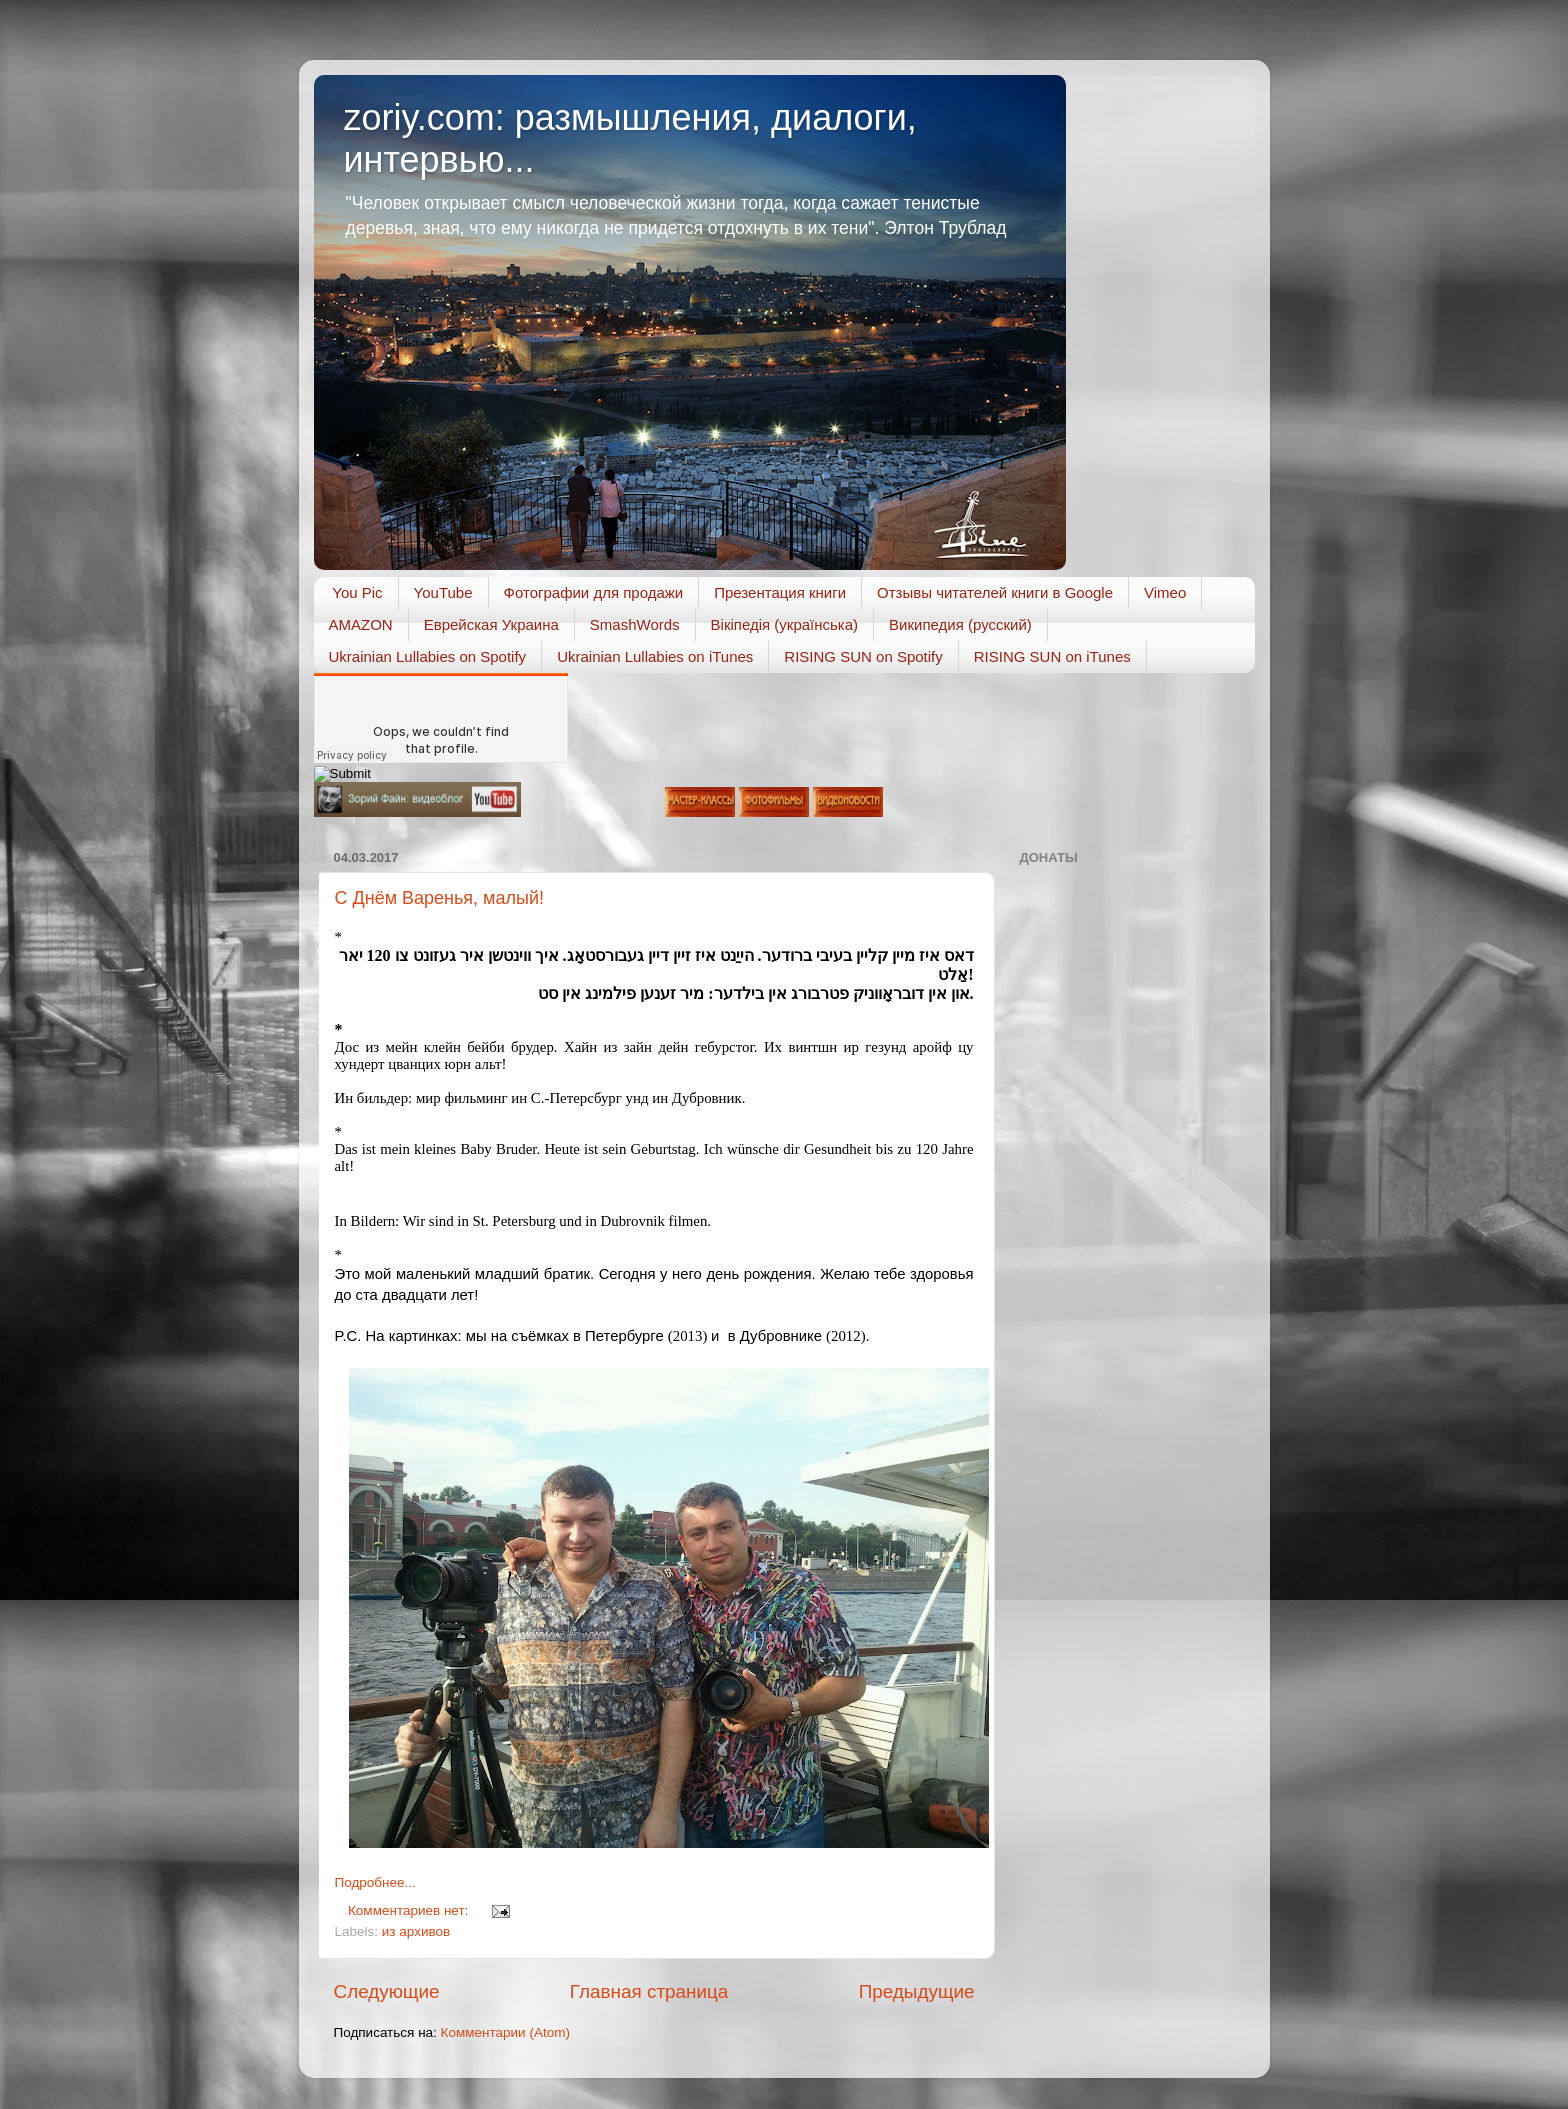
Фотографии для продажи (594, 592)
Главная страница (649, 1991)
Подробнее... (375, 1882)
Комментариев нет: (410, 1910)
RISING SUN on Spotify (863, 656)
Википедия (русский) (960, 624)
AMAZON (361, 624)
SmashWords (635, 624)
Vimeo (1165, 592)
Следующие (387, 1991)
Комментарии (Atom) (505, 2032)
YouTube (443, 592)
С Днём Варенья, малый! (440, 898)
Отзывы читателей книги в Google (995, 592)
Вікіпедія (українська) (784, 624)
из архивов (416, 1931)
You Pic (357, 592)
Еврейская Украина (491, 624)
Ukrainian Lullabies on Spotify (428, 656)
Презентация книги (780, 592)
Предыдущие (917, 1991)
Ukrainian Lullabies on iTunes (655, 656)
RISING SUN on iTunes (1052, 656)
